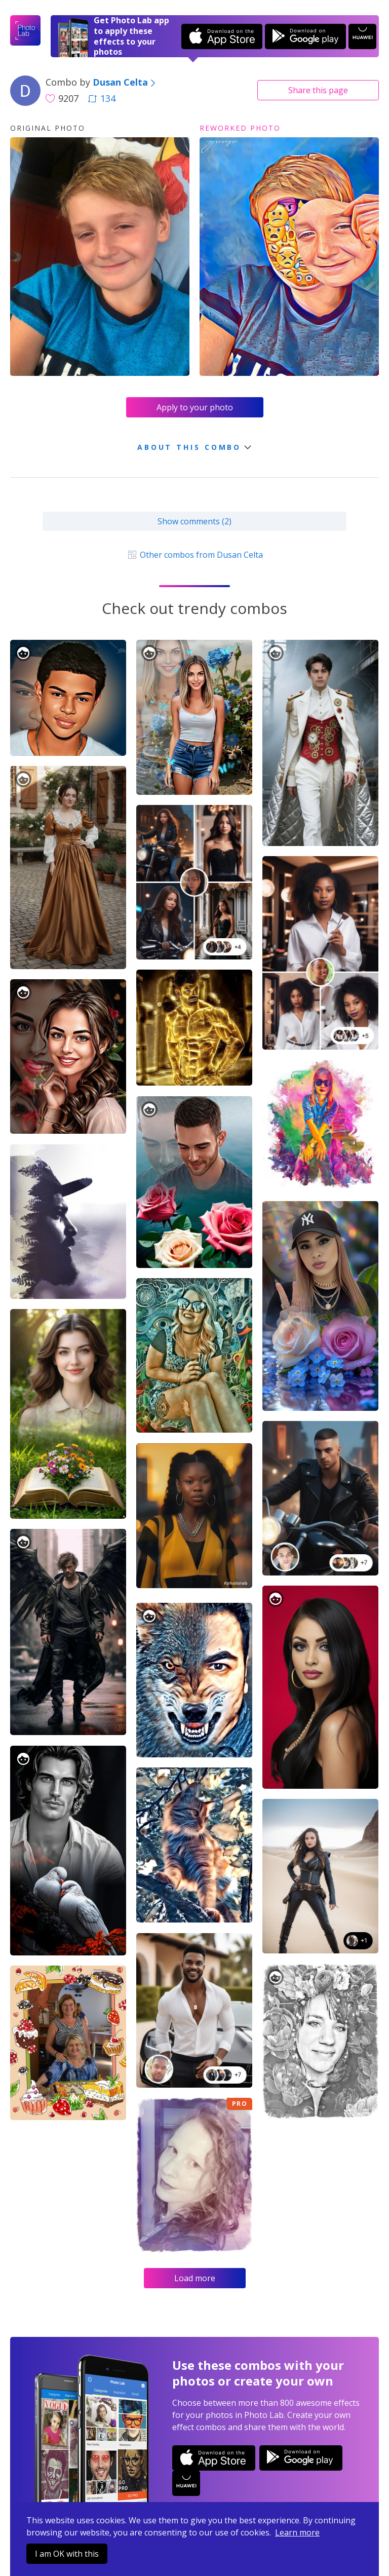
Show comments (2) (194, 521)
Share (318, 90)
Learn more (297, 2532)
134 (101, 98)
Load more (194, 2278)
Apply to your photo (195, 407)
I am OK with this (67, 2553)
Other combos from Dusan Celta (194, 554)
